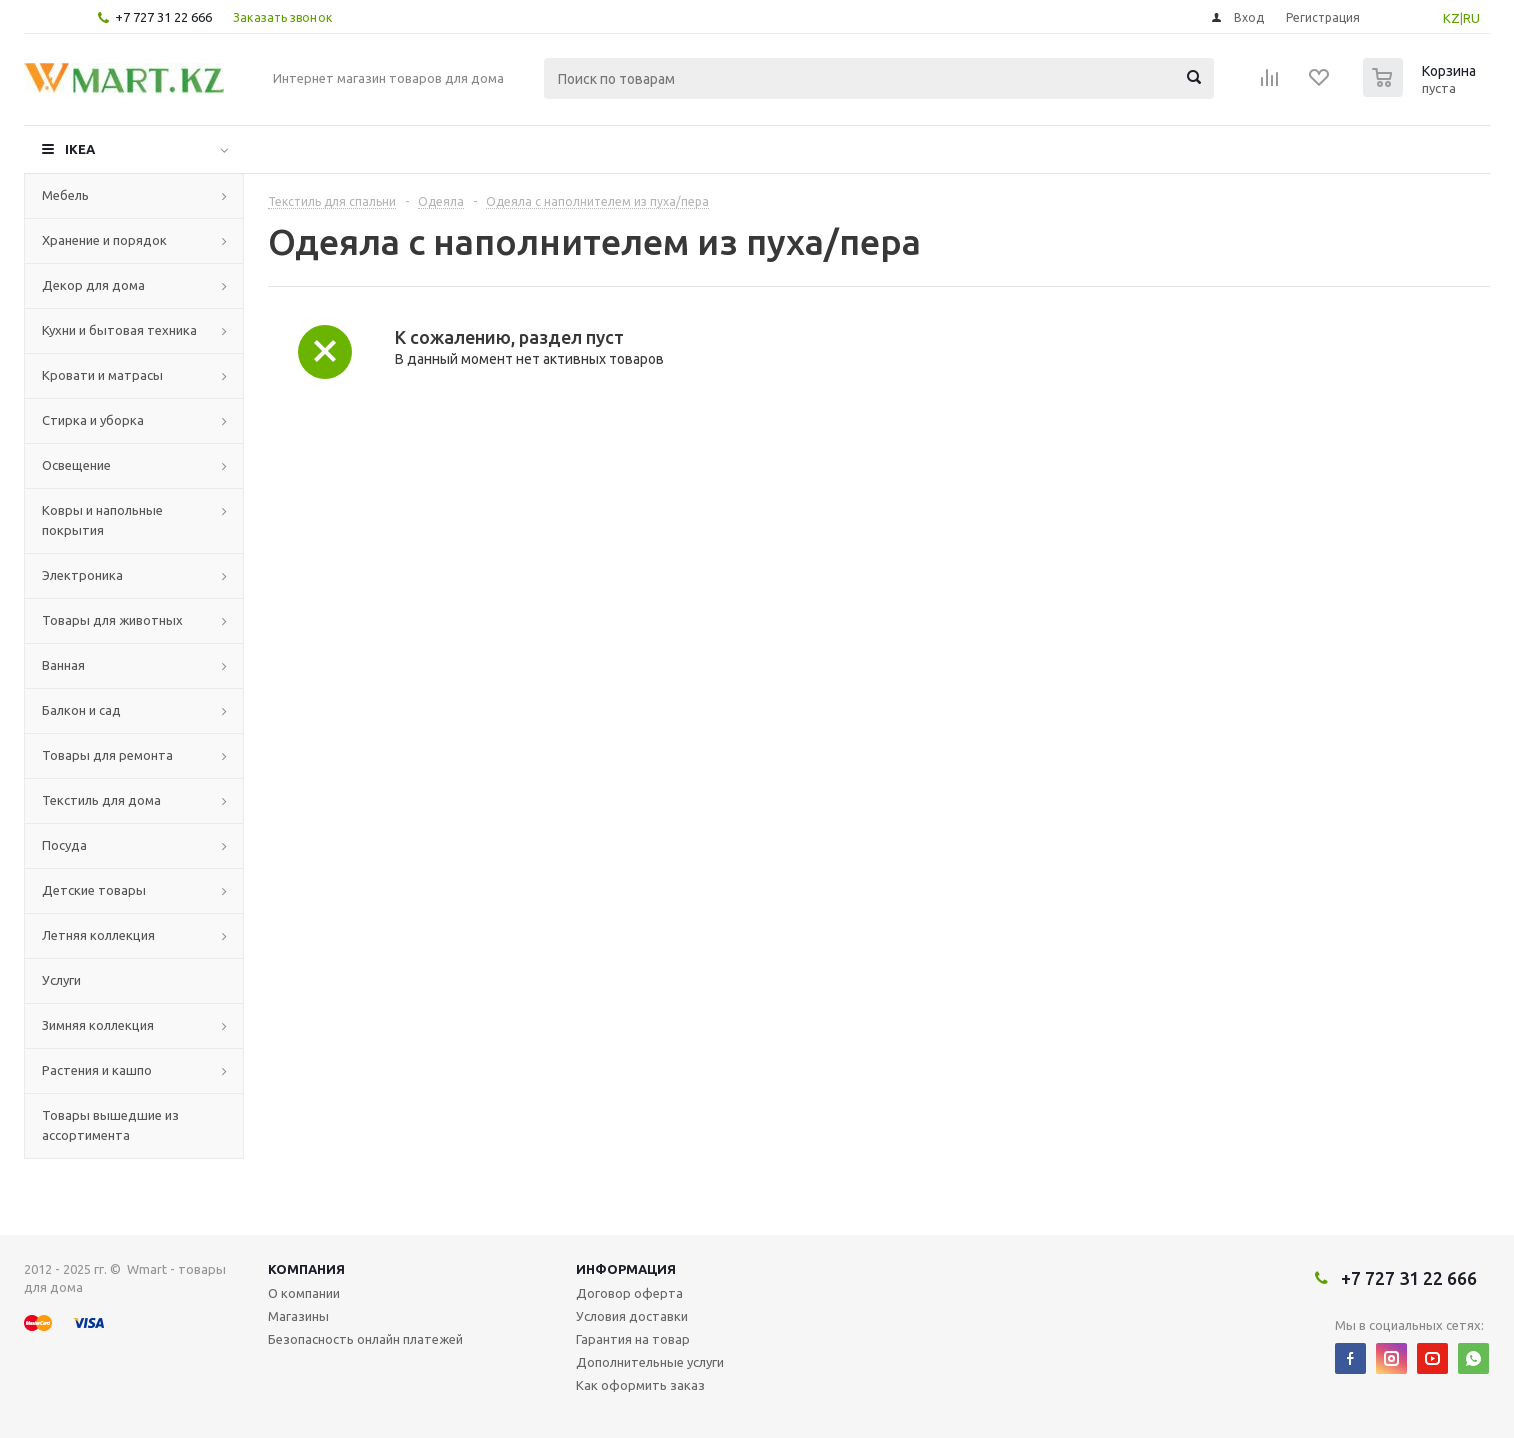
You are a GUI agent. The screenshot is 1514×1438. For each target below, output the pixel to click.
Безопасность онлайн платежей (365, 1339)
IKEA (80, 149)
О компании (304, 1293)
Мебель (65, 195)
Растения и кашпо (97, 1070)
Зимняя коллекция (98, 1025)
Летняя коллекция (98, 935)
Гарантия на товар (633, 1339)
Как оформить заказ (640, 1385)
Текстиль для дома (101, 800)
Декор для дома (93, 285)
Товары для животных (112, 620)
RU (1471, 18)
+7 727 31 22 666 (163, 17)
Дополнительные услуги (650, 1362)
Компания (306, 1269)
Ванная (63, 665)
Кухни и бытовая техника (119, 330)
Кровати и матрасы (102, 375)
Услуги (61, 980)
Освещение (76, 465)
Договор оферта (629, 1293)
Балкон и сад (81, 710)
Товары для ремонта (107, 755)
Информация (626, 1269)
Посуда (64, 845)
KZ (1451, 18)
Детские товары (94, 890)
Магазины (298, 1316)
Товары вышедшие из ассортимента (110, 1125)
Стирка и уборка (93, 420)
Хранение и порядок (104, 240)
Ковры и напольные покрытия (102, 520)
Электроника (82, 575)
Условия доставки (632, 1316)
